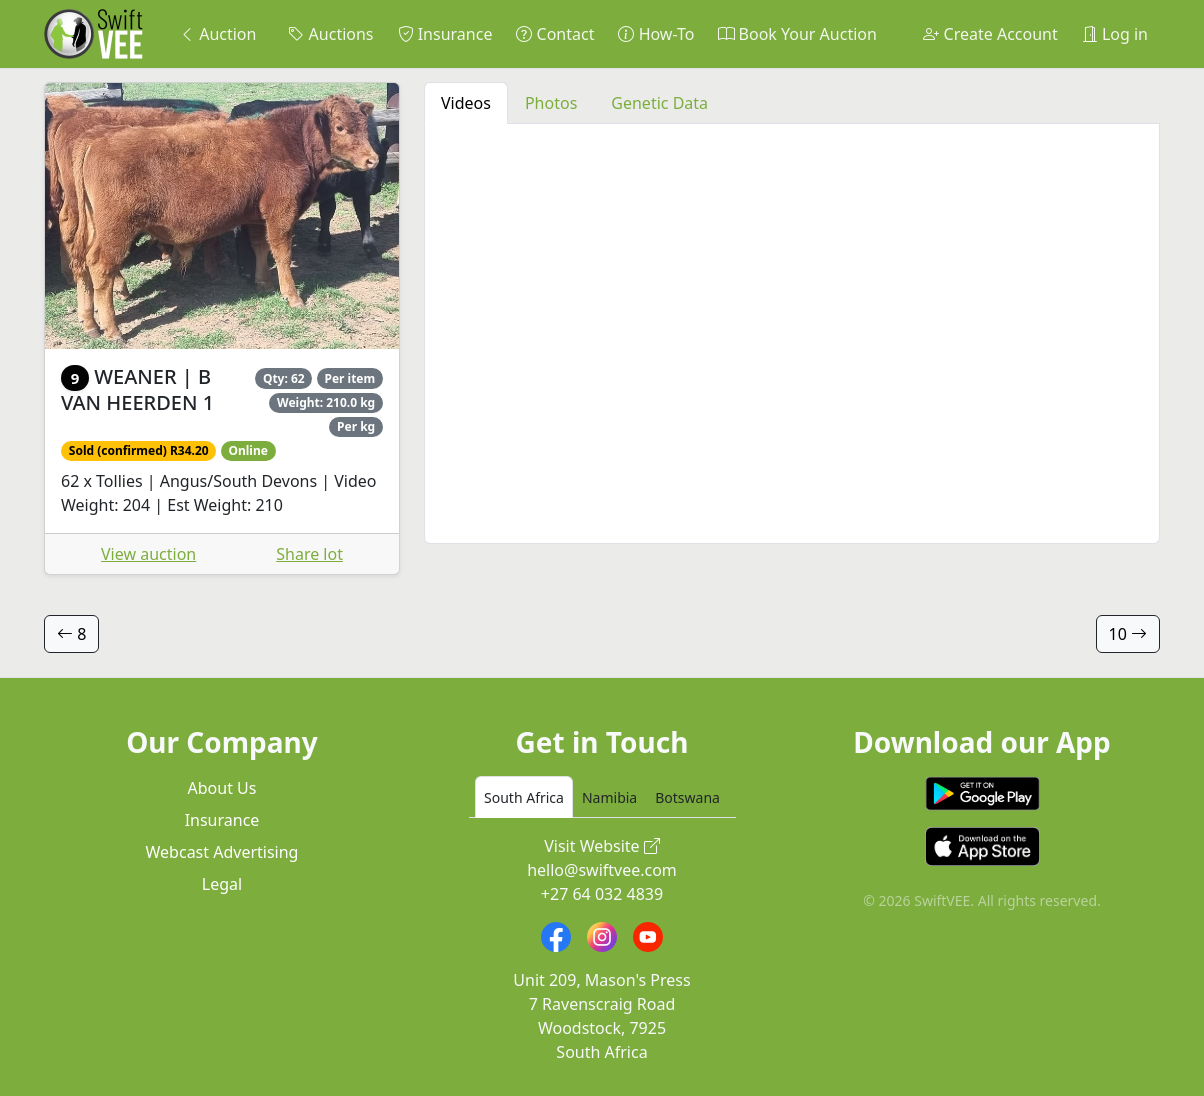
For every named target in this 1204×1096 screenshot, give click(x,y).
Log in (1115, 34)
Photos (551, 103)
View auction (148, 554)
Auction (217, 34)
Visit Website (602, 846)
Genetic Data (659, 103)
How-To (656, 34)
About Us (222, 788)
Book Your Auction (797, 34)
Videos (466, 103)
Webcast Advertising (222, 852)
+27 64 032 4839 (602, 894)
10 (1128, 634)
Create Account (990, 34)
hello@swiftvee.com (602, 870)
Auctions (330, 34)
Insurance (445, 34)
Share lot (309, 554)
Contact (555, 34)
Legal (222, 884)
